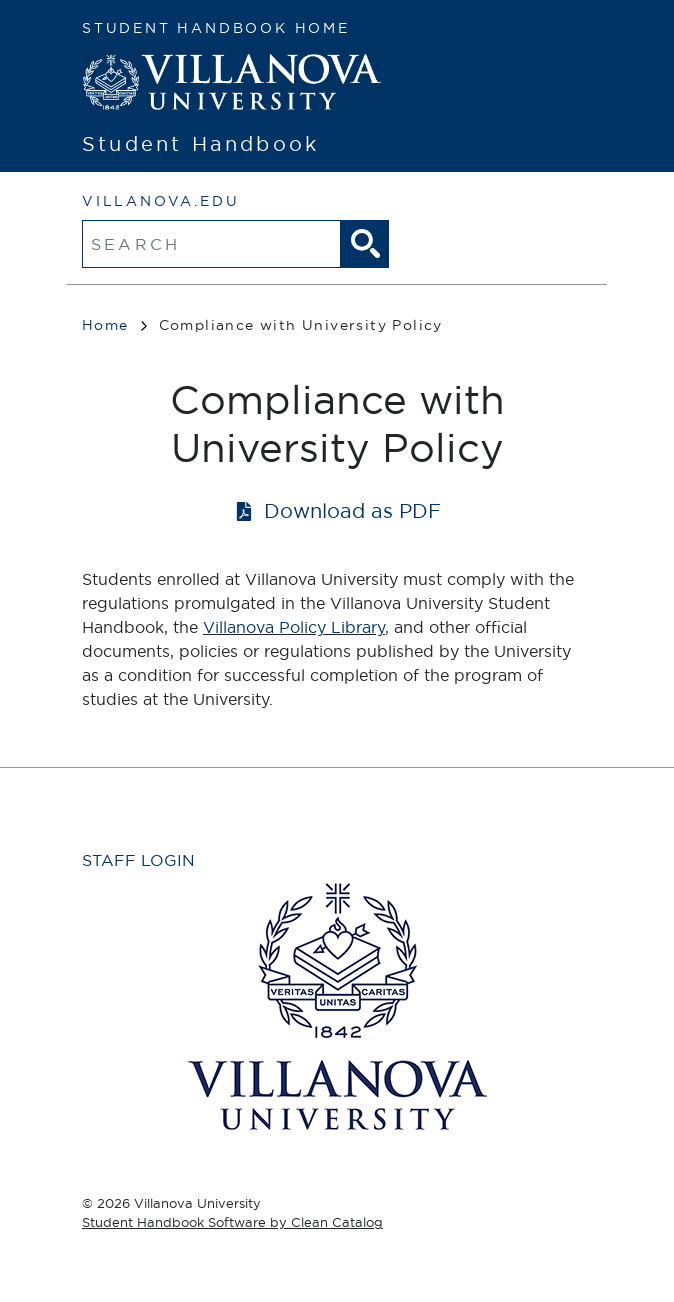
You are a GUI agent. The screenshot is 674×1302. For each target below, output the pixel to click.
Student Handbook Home (216, 28)
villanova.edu (160, 201)
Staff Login (138, 860)
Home (114, 325)
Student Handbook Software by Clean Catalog (232, 1222)
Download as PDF (352, 510)
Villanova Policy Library (294, 627)
